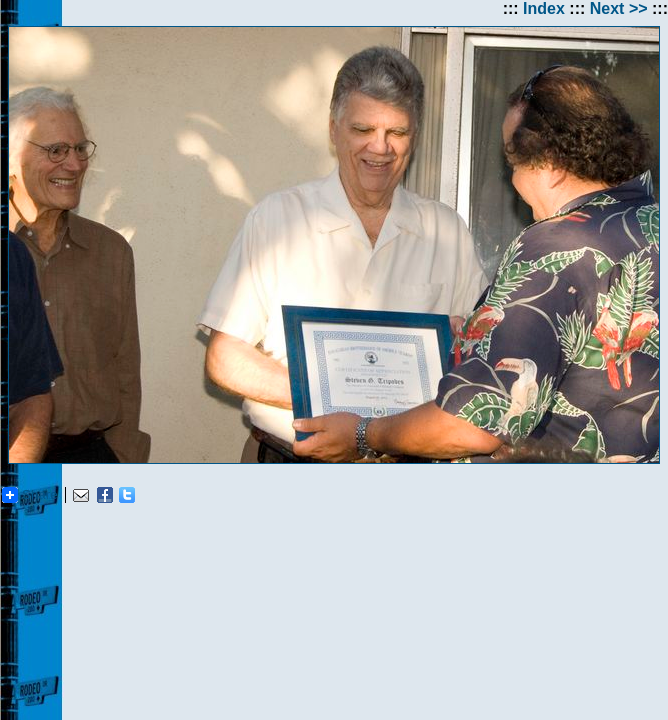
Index (544, 8)
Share (30, 495)
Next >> (619, 8)
